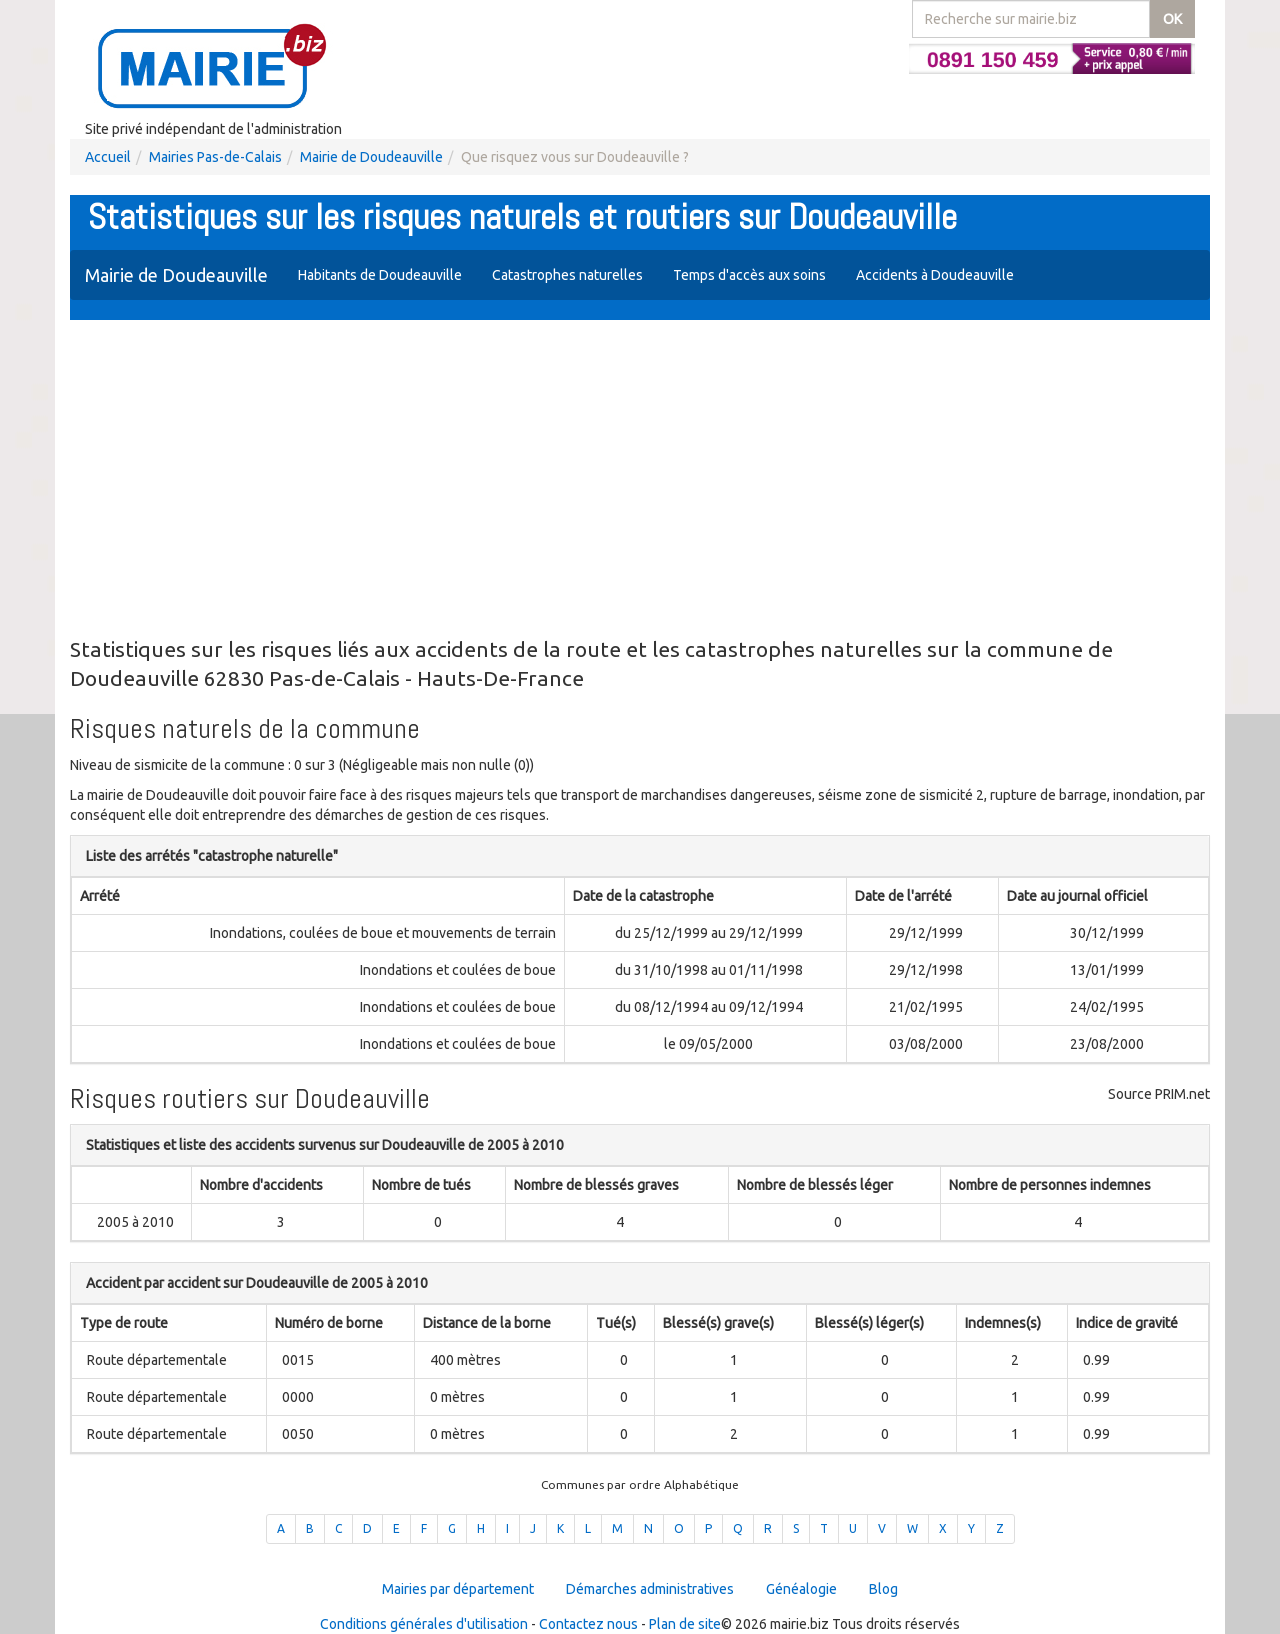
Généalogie (801, 1589)
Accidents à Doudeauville (935, 275)
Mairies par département (458, 1589)
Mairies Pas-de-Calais (215, 157)
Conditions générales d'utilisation (424, 1624)
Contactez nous (588, 1624)
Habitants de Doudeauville (380, 275)
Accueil (108, 157)
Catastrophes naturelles (567, 275)
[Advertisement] (640, 480)
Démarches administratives (650, 1589)
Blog (883, 1589)
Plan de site (685, 1624)
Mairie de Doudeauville (371, 157)
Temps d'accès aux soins (749, 275)
